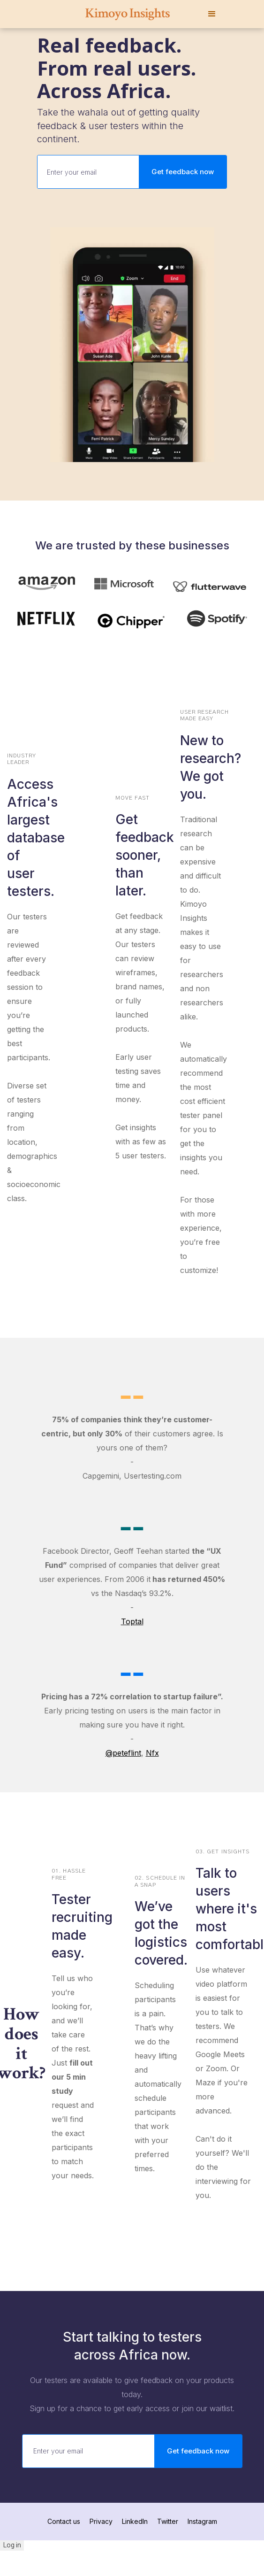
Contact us (63, 2521)
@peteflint (123, 1753)
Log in (12, 2545)
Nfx (152, 1753)
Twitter (167, 2521)
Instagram (202, 2521)
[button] (212, 14)
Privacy (101, 2521)
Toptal (132, 1621)
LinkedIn (135, 2521)
